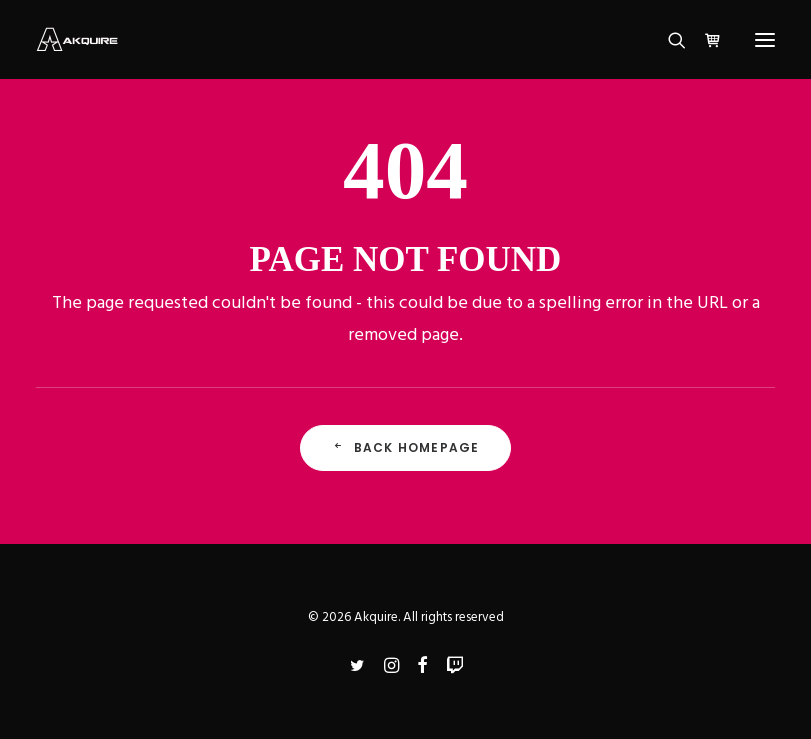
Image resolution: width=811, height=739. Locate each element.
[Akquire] (77, 39)
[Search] (668, 40)
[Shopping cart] (704, 40)
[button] (765, 39)
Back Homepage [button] (406, 447)
